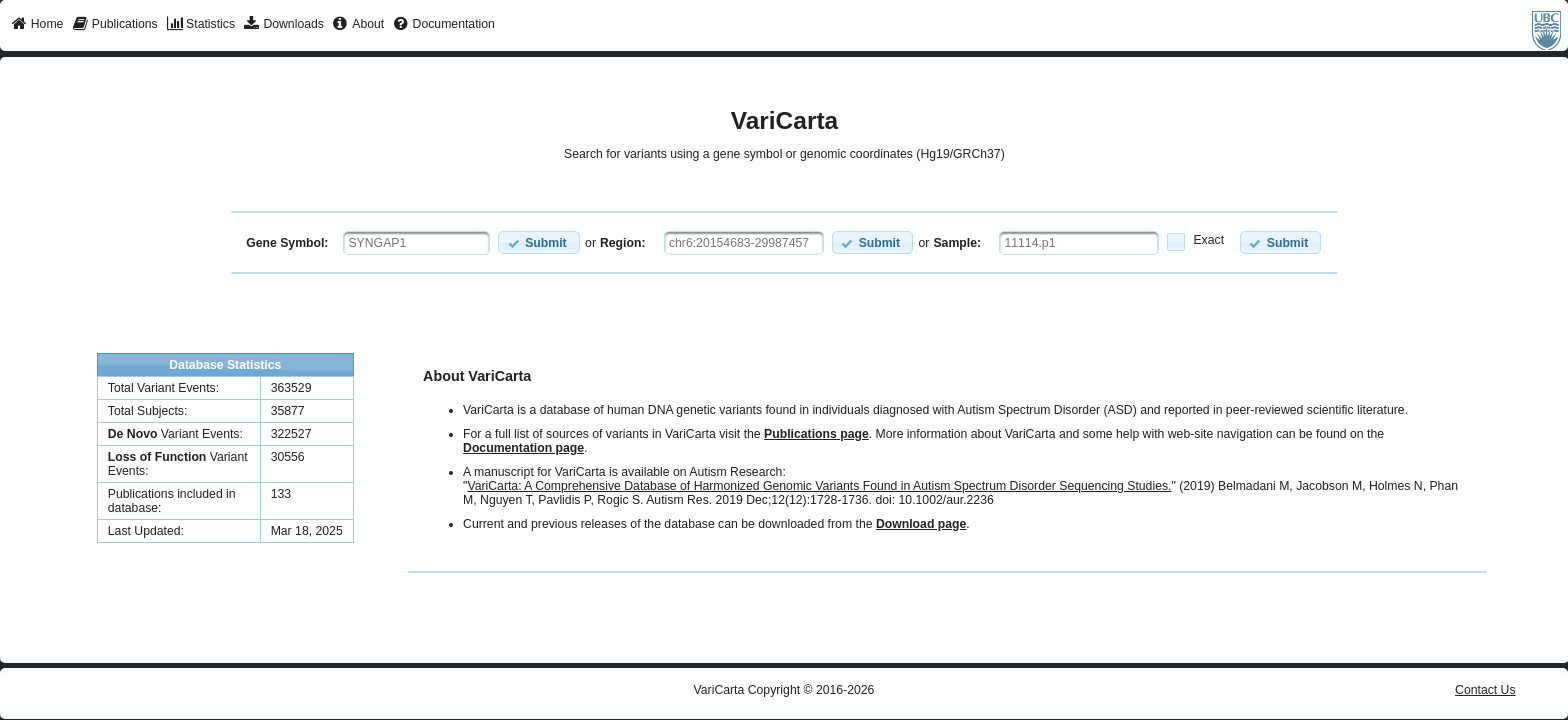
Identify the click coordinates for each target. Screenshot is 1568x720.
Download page (921, 524)
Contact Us (1485, 690)
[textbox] (416, 243)
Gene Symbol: (287, 243)
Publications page (816, 434)
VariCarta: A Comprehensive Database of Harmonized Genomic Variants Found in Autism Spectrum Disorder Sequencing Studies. (819, 486)
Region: (623, 243)
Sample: (957, 243)
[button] (538, 242)
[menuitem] (37, 25)
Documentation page (523, 448)
